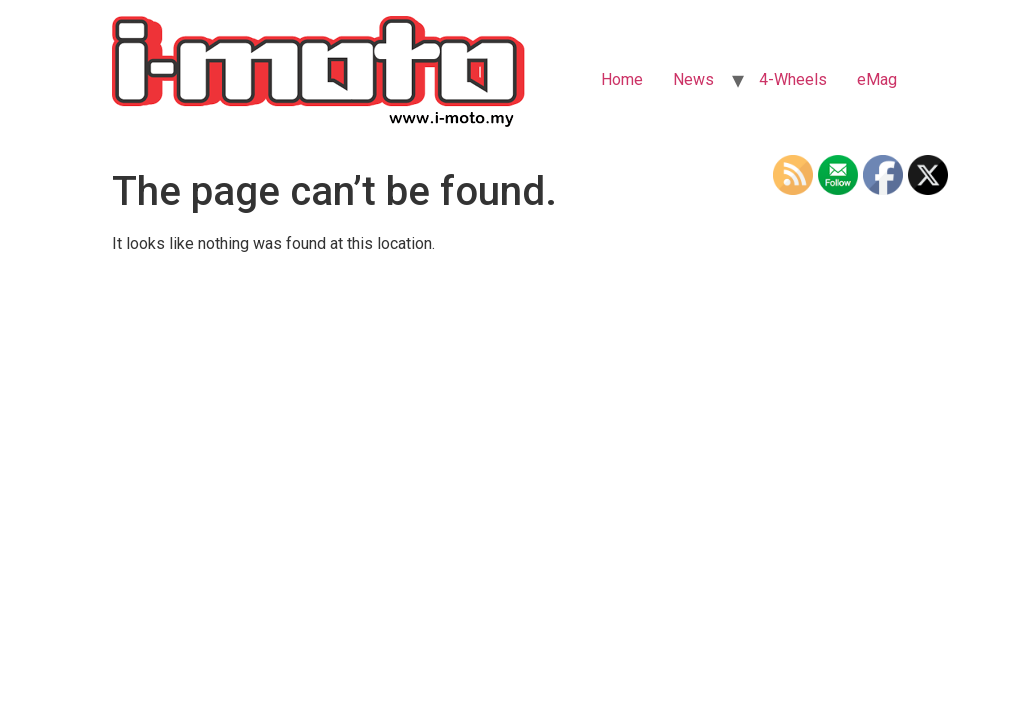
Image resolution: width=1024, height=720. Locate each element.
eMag (877, 79)
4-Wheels (793, 79)
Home (622, 79)
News (693, 79)
